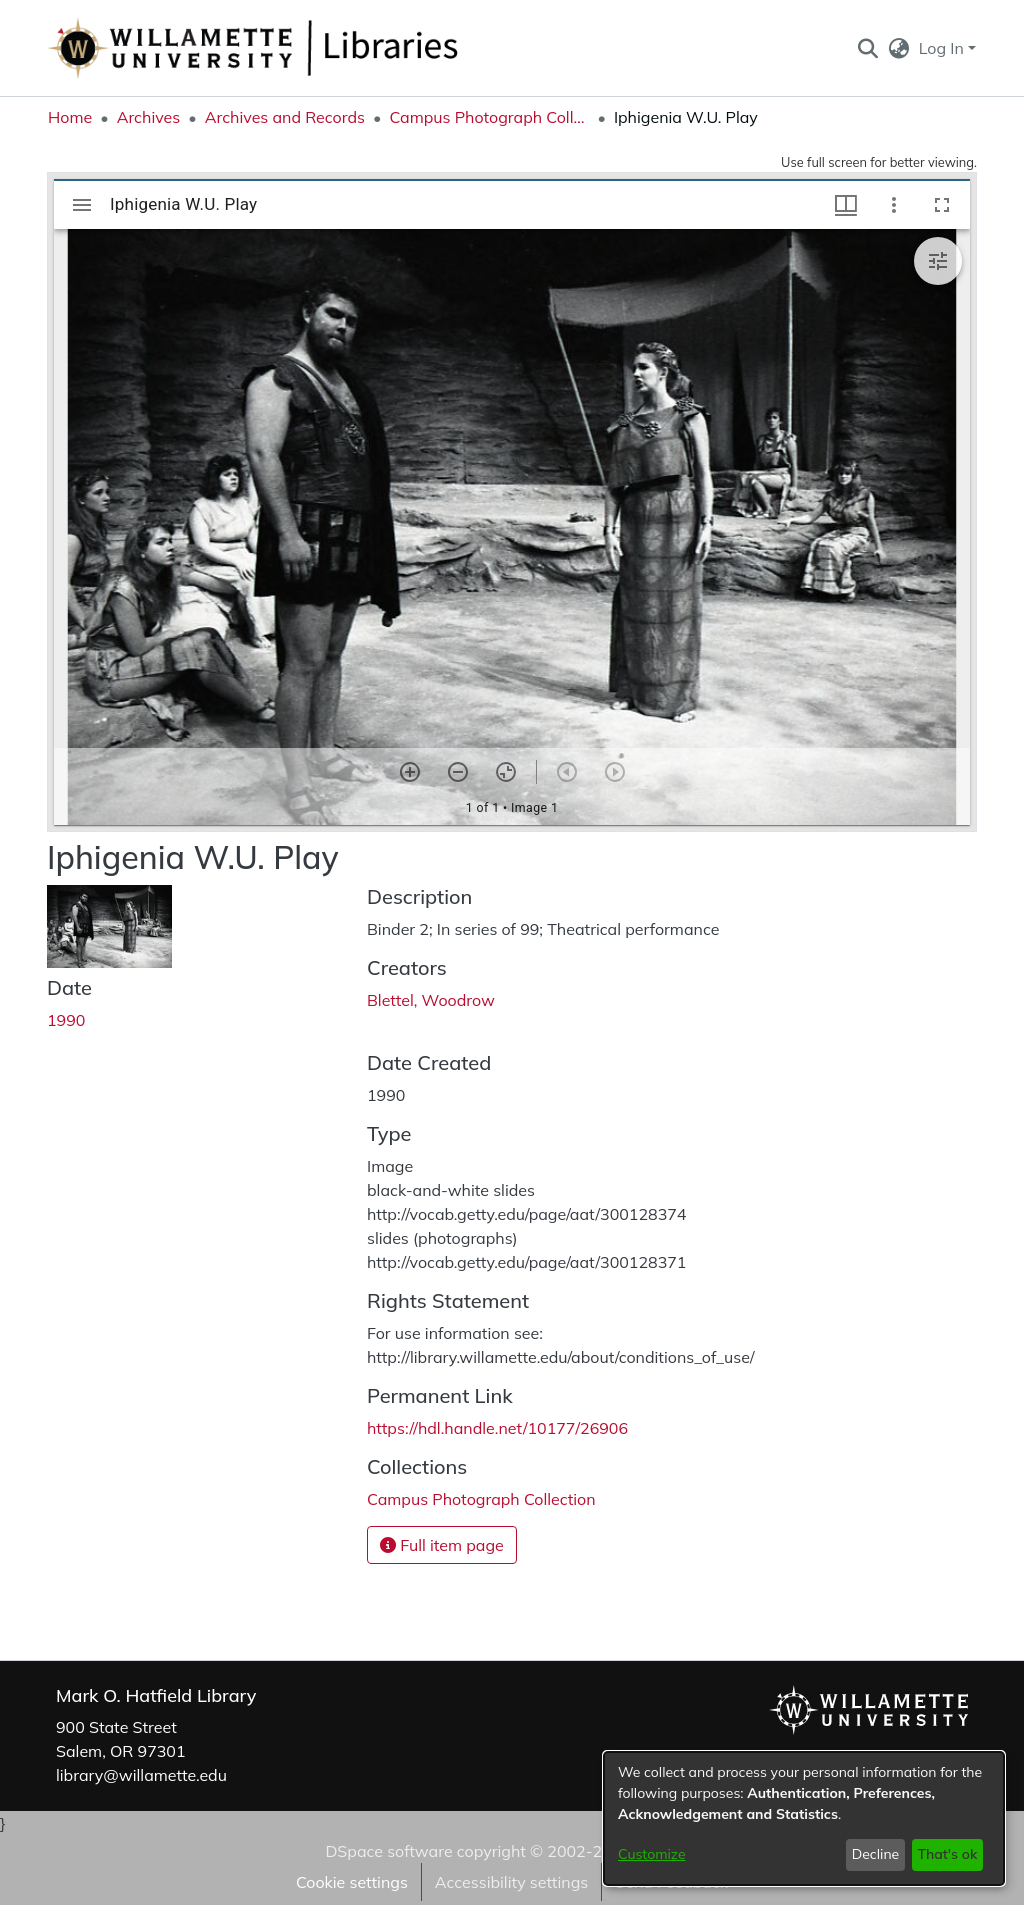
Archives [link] (149, 117)
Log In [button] (943, 48)
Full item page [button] (442, 1545)
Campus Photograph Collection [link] (489, 117)
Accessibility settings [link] (511, 1882)
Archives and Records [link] (285, 117)
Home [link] (70, 117)
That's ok (947, 1854)
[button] (867, 48)
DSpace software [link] (388, 1851)
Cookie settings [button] (352, 1882)
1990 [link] (66, 1020)
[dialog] (804, 1818)
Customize (652, 1854)
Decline (876, 1854)
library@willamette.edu (141, 1775)
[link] (481, 1499)
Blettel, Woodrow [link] (431, 1000)
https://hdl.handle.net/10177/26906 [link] (497, 1428)
